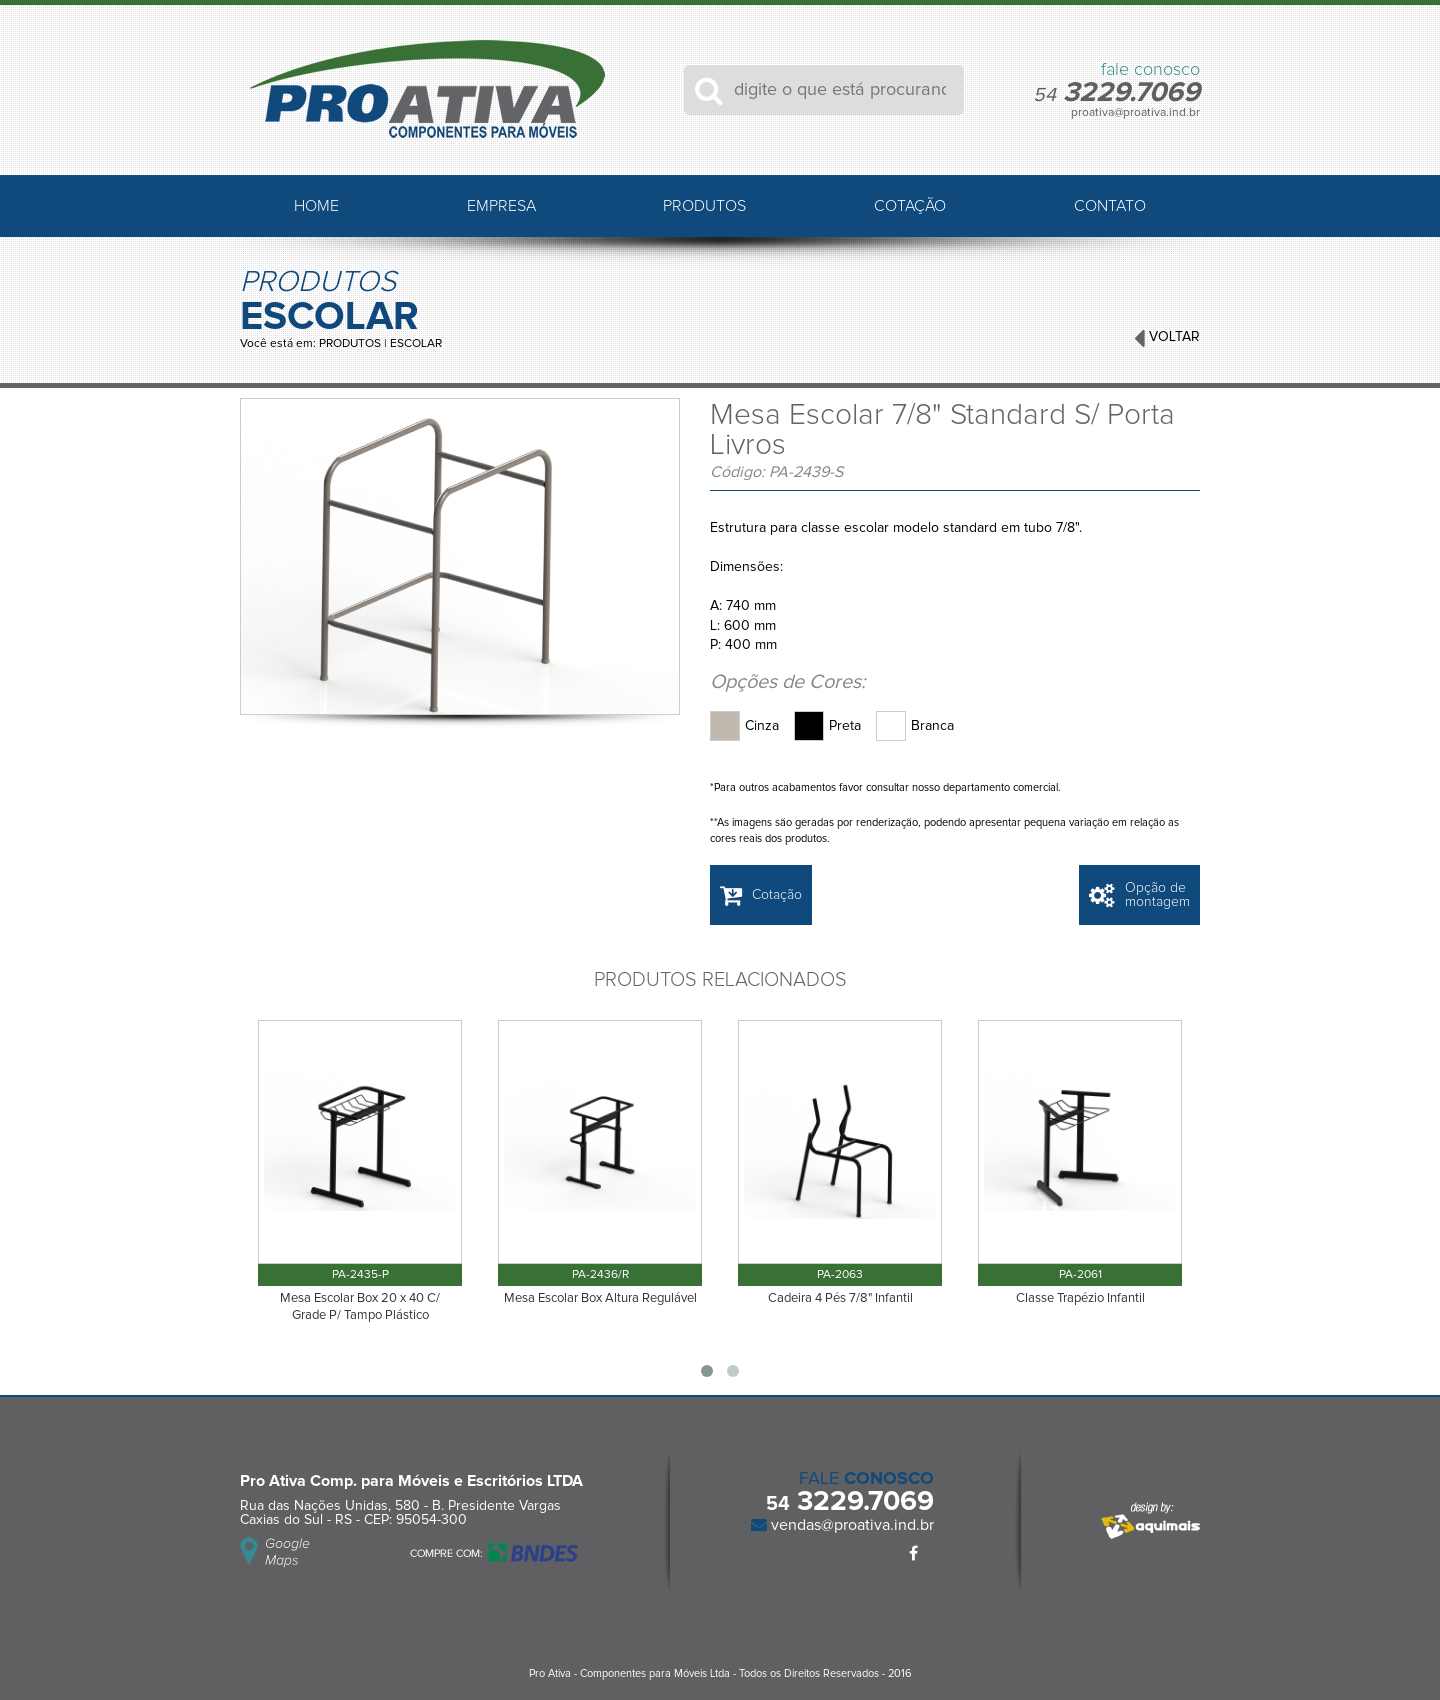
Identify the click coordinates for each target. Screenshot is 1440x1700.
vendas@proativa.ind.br (850, 1525)
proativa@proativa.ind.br (1135, 113)
